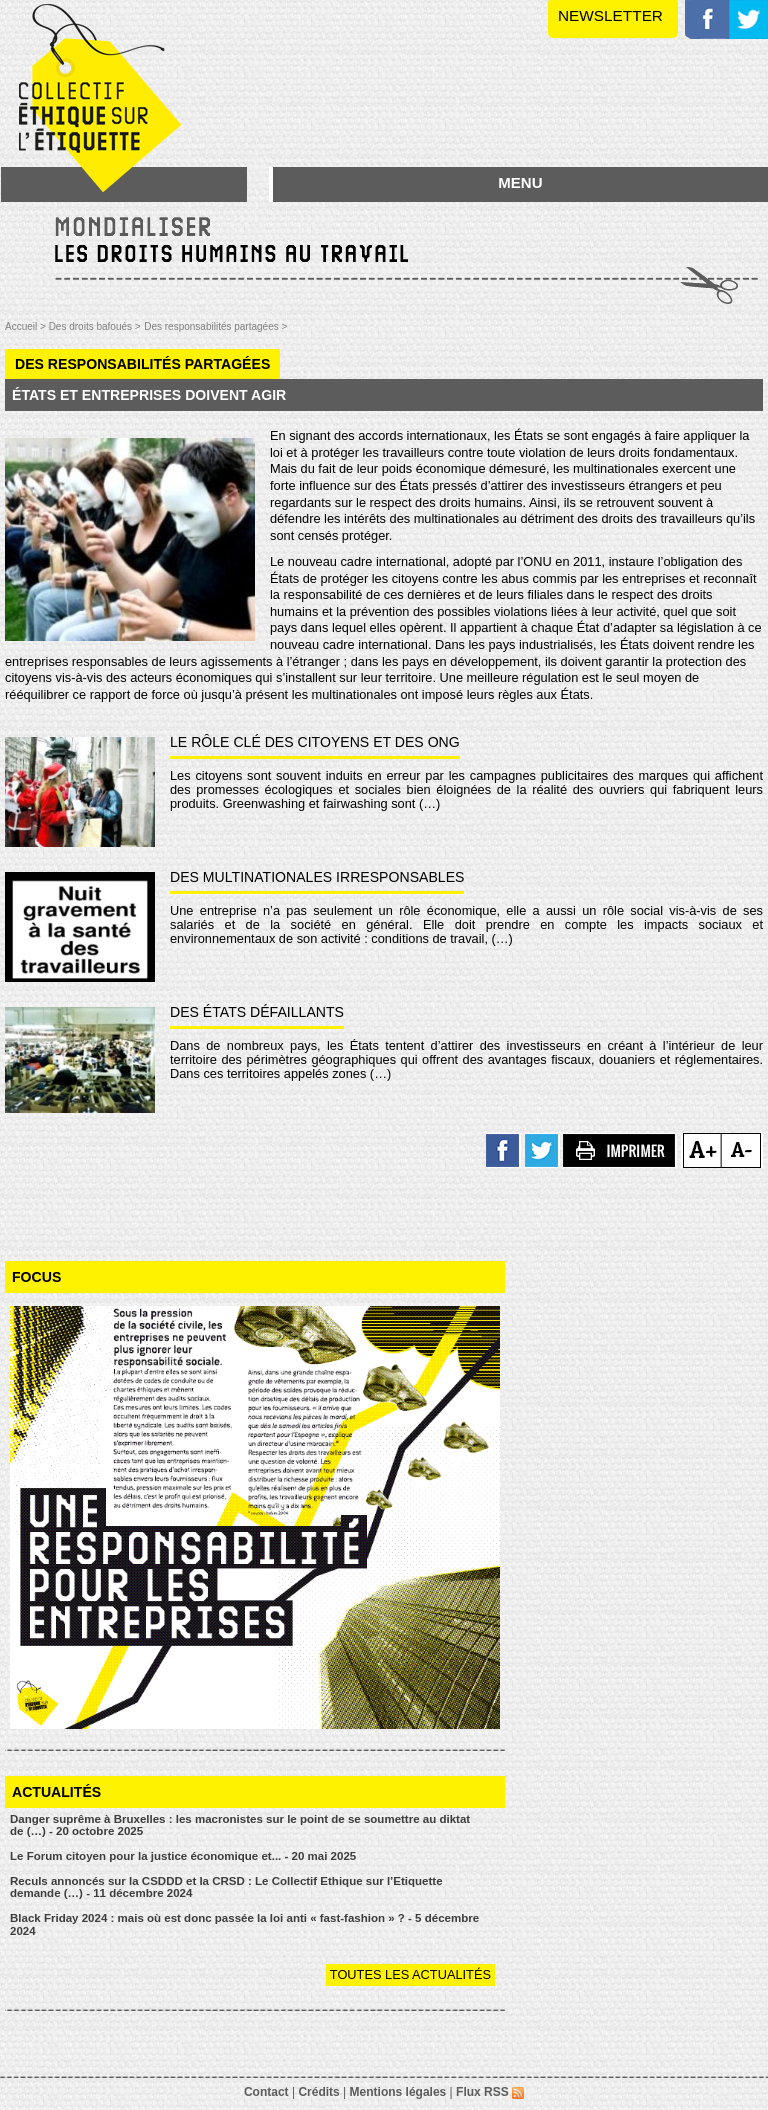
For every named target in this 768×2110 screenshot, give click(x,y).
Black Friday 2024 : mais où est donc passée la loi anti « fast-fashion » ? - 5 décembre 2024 (244, 1924)
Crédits (318, 2092)
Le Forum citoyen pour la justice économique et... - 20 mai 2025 (183, 1856)
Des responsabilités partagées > (215, 326)
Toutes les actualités (410, 1974)
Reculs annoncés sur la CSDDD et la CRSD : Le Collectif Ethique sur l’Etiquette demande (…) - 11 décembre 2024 (226, 1887)
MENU (520, 182)
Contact (266, 2092)
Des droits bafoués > (95, 326)
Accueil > (27, 326)
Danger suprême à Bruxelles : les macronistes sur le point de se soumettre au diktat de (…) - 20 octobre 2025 (240, 1825)
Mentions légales (398, 2092)
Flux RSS (490, 2092)
